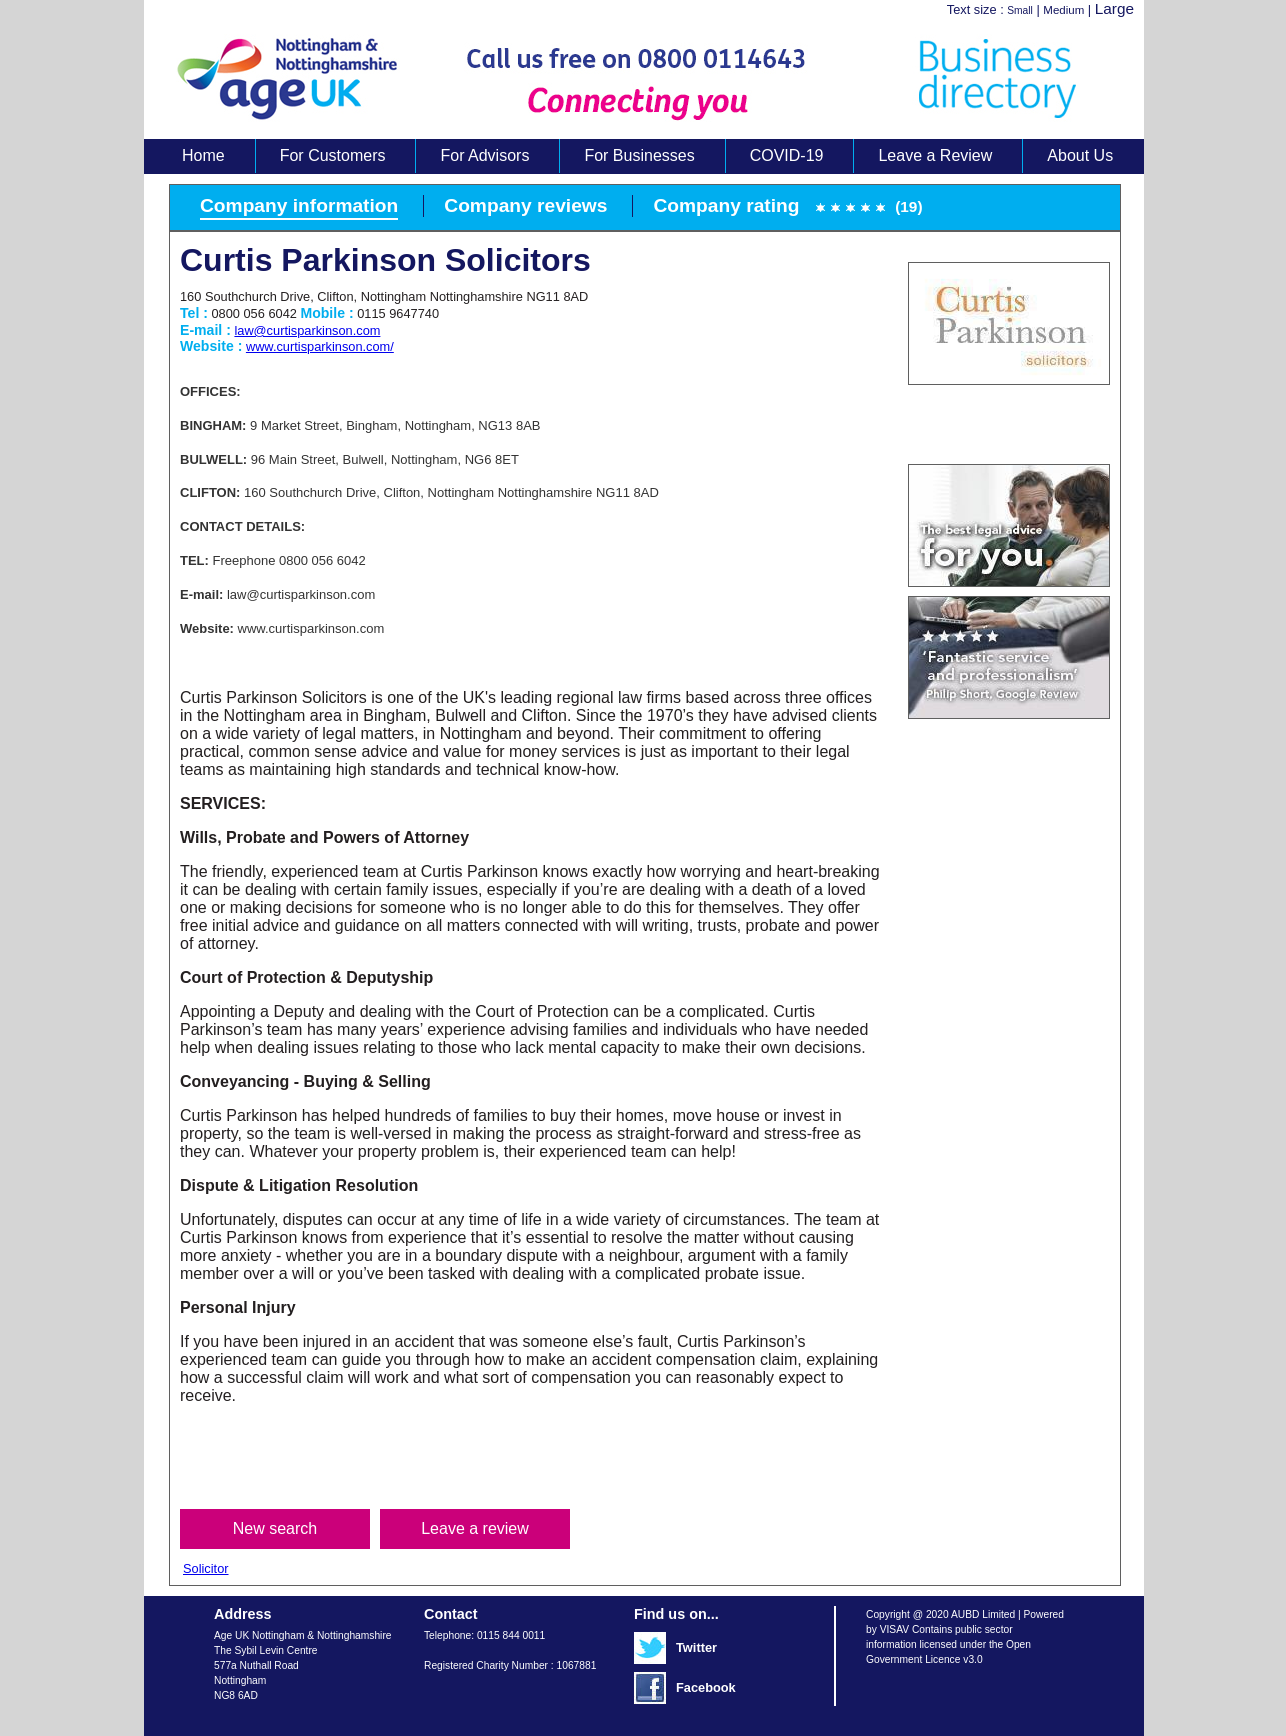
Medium (1063, 10)
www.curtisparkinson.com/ (320, 346)
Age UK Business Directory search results (634, 78)
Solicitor (206, 1568)
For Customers (333, 155)
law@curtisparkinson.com (307, 330)
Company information (299, 205)
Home (203, 155)
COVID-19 (787, 155)
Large (1114, 8)
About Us (1080, 155)
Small (1020, 10)
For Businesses (639, 155)
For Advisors (484, 155)
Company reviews (525, 205)
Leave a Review (935, 155)
